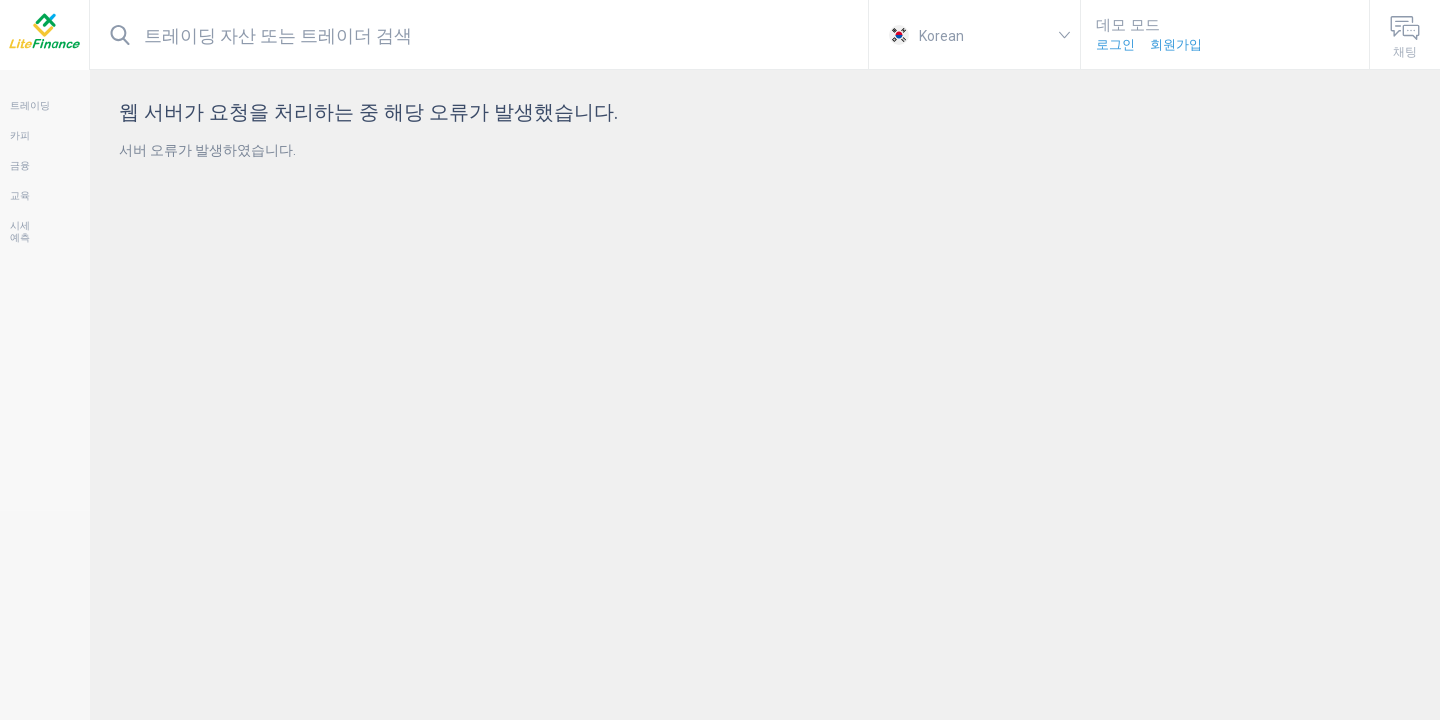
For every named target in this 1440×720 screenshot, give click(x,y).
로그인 (1115, 44)
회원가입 (1176, 44)
